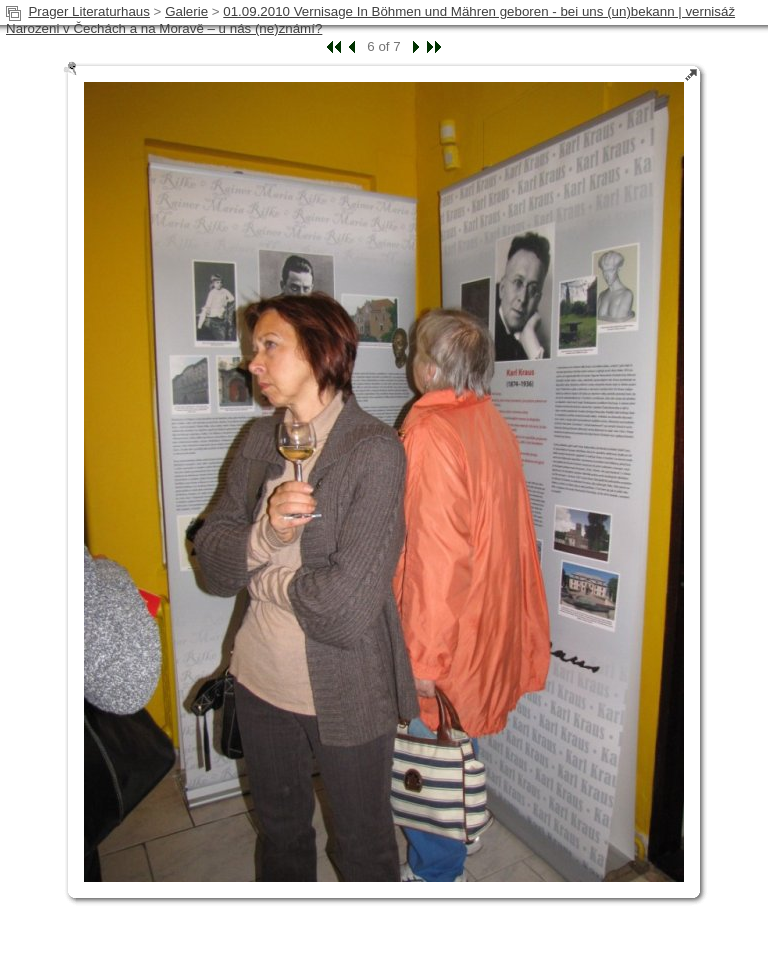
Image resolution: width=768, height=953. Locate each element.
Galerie (186, 11)
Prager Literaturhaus (89, 11)
